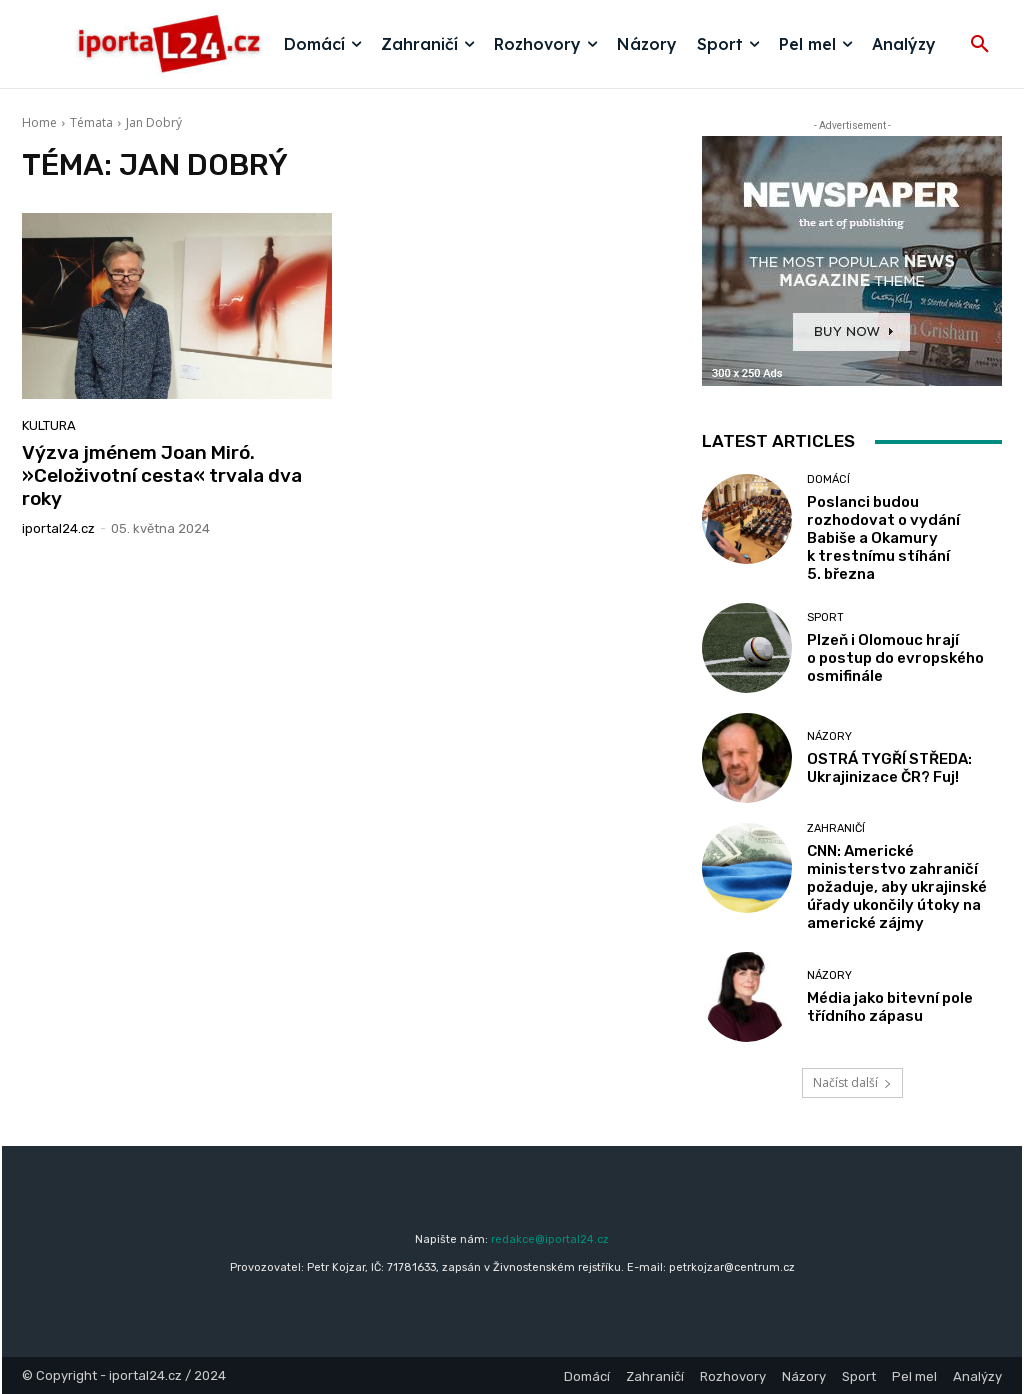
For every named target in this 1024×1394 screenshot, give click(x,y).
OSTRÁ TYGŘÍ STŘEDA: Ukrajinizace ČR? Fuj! (889, 768)
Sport (825, 617)
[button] (980, 45)
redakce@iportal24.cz (550, 1239)
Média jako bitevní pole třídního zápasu (890, 1007)
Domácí (828, 479)
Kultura (49, 425)
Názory (829, 736)
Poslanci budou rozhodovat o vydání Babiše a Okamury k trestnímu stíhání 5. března (883, 538)
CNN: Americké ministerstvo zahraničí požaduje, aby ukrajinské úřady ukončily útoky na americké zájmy (897, 887)
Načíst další (852, 1082)
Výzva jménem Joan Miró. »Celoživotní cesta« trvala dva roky (162, 475)
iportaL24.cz (58, 528)
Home (39, 122)
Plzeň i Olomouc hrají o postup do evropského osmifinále (895, 658)
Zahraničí (836, 828)
